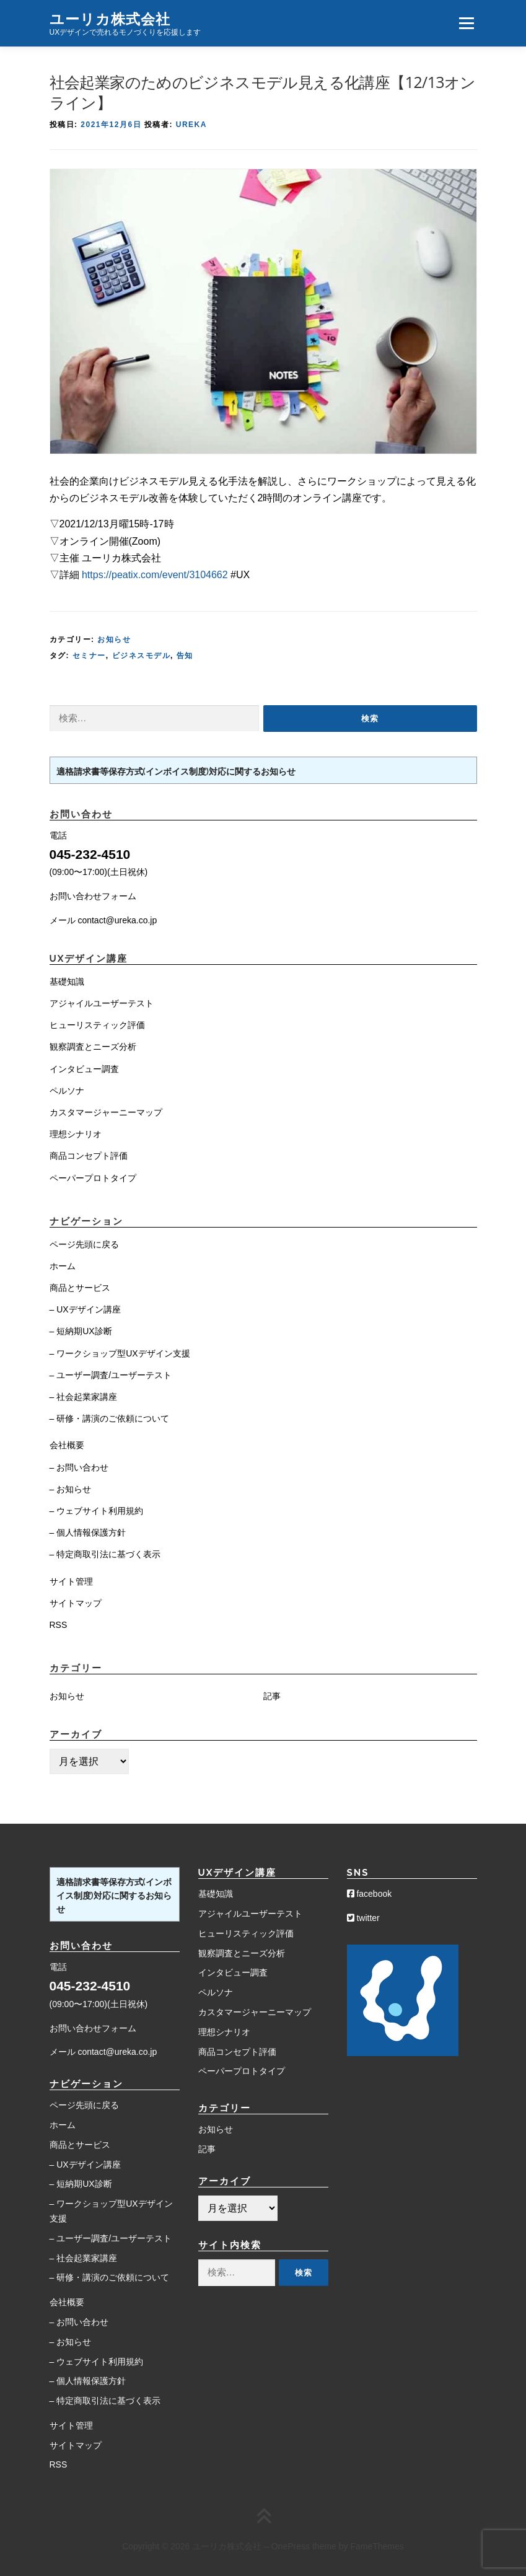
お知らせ (114, 639)
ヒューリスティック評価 (97, 1025)
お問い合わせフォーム (93, 896)
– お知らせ (71, 1489)
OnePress (290, 2546)
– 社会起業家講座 (84, 1397)
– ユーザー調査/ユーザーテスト (111, 1375)
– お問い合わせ (79, 1467)
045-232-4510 (90, 854)
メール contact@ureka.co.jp (103, 920)
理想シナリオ (76, 1134)
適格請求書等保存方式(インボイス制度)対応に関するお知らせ (176, 771)
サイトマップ (76, 1603)
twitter (363, 1918)
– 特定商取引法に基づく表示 (105, 1554)
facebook (369, 1894)
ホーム (63, 1266)
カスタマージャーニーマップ (106, 1112)
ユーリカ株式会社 (110, 18)
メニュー (466, 23)
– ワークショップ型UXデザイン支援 (120, 1353)
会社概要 (67, 1445)
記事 (272, 1696)
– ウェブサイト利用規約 (97, 1511)
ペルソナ (67, 1091)
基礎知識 (67, 982)
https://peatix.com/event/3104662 (155, 574)
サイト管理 (71, 1581)
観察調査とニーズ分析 (93, 1047)
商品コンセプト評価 (89, 1156)
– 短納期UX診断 (81, 1331)
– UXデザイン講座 (85, 1309)
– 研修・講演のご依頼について (110, 1418)
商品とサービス (80, 1288)
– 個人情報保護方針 (88, 1532)
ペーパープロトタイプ (93, 1178)
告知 (185, 655)
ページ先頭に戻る (84, 1244)
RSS (59, 1625)
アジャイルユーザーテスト (102, 1003)
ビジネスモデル (141, 655)
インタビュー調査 (84, 1069)
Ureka (191, 124)
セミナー (89, 655)
